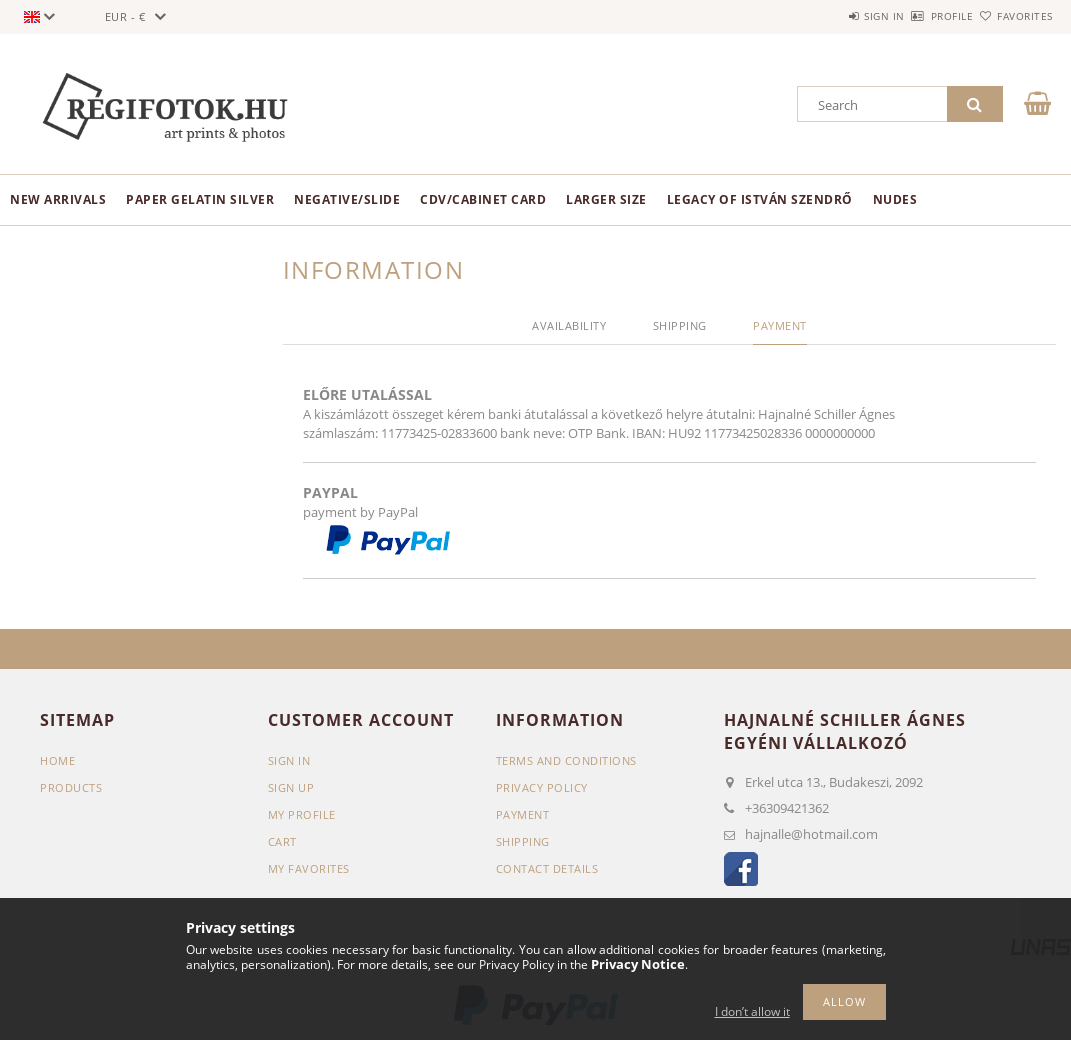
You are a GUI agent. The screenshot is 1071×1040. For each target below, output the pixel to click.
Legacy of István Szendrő (760, 199)
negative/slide (347, 199)
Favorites (1014, 16)
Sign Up (291, 787)
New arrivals (58, 199)
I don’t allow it (752, 1011)
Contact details (547, 868)
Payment (523, 814)
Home (57, 760)
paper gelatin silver (200, 199)
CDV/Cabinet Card (483, 199)
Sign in (826, 16)
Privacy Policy (542, 787)
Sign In (289, 760)
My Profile (302, 814)
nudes (895, 199)
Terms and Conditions (566, 760)
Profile (917, 16)
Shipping (523, 841)
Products (71, 787)
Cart (282, 841)
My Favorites (309, 868)
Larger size (606, 199)
